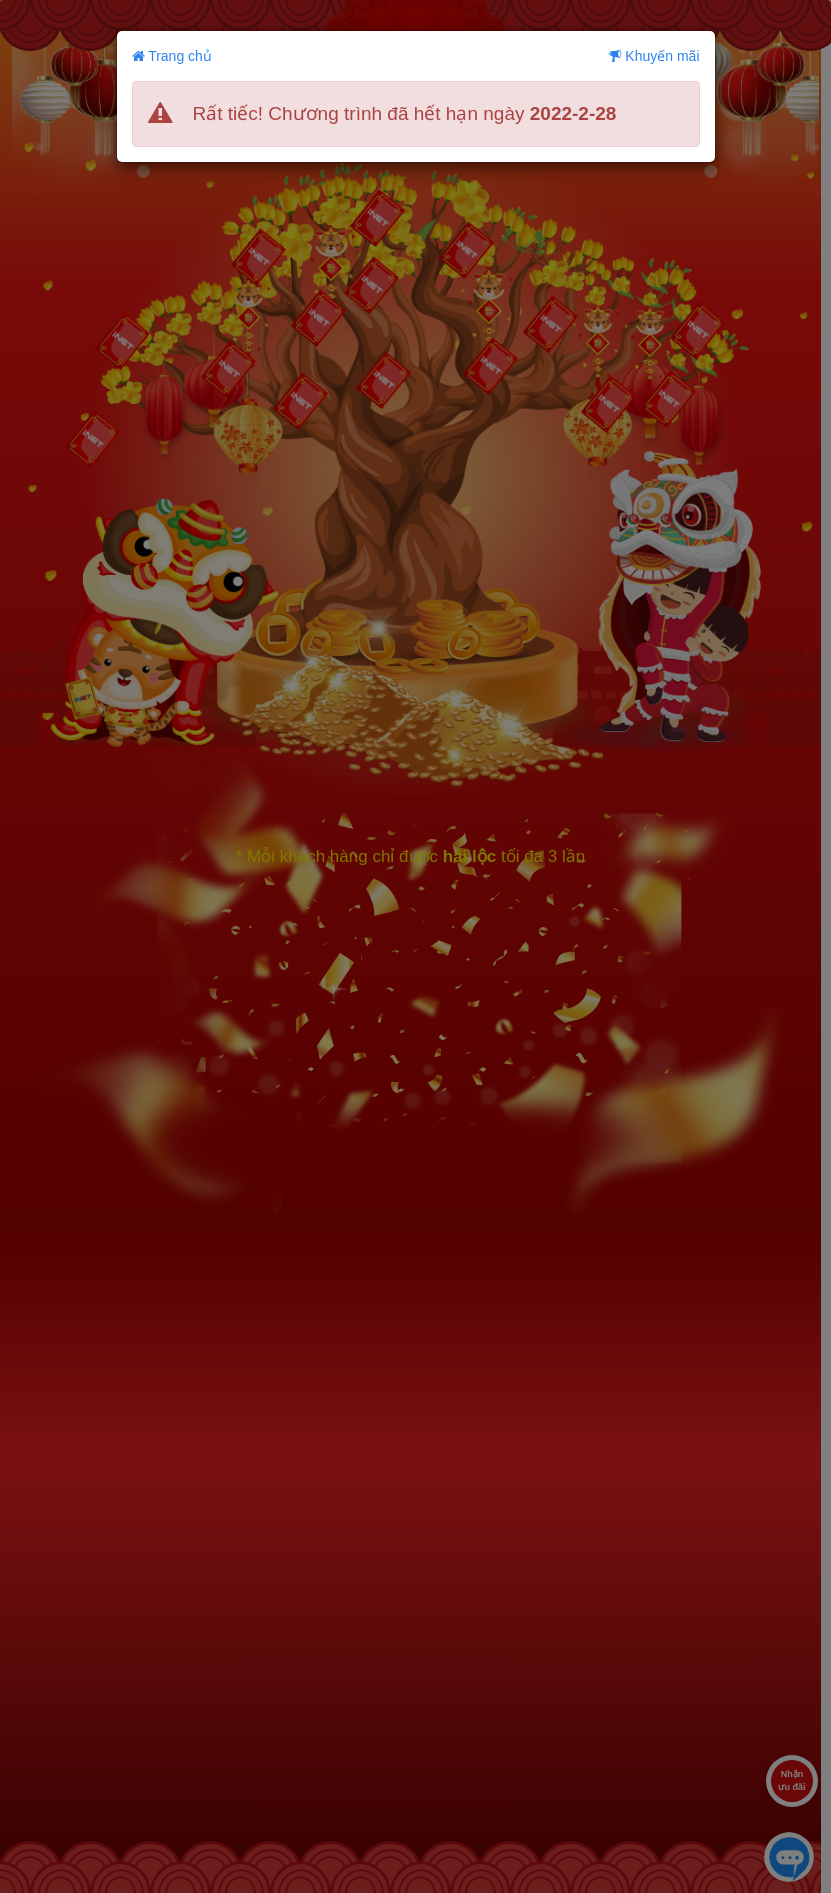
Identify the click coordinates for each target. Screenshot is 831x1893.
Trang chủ (172, 56)
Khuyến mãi (654, 56)
